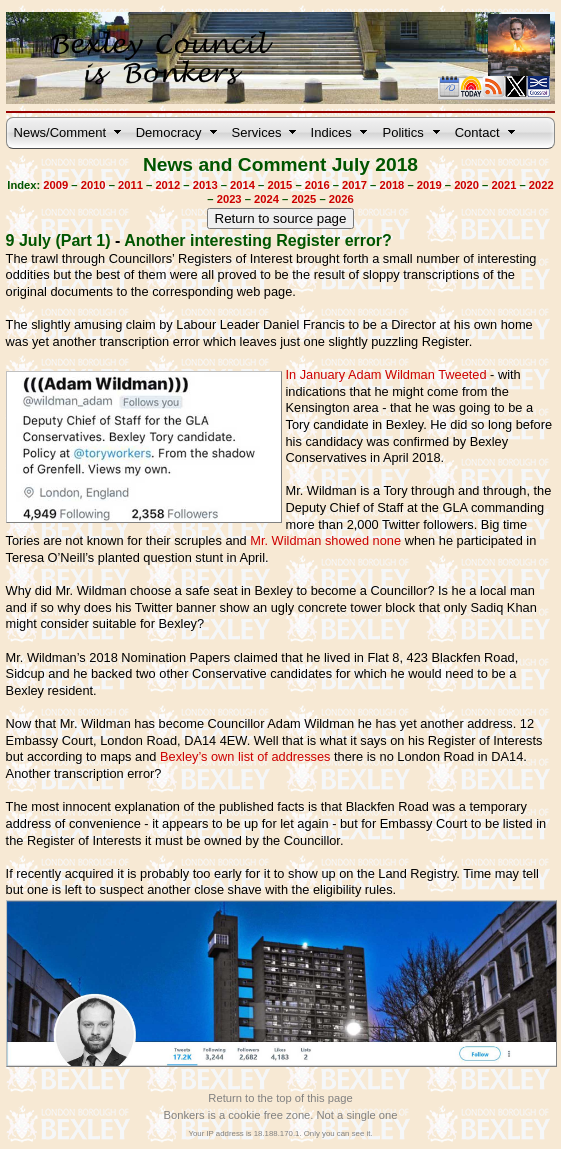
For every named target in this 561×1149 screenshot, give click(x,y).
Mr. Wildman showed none (325, 540)
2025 (303, 199)
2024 (266, 199)
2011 (130, 185)
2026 (341, 199)
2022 (541, 185)
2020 (466, 185)
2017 (354, 185)
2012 (167, 185)
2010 (93, 185)
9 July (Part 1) (58, 240)
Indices (331, 132)
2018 (391, 185)
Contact (477, 132)
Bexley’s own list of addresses (245, 756)
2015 (279, 185)
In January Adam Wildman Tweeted (385, 374)
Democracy (169, 132)
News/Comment (60, 132)
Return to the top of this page (280, 1098)
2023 (229, 199)
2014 (242, 185)
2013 (205, 185)
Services (257, 132)
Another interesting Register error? (258, 240)
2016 (317, 185)
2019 (429, 185)
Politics (403, 132)
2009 (55, 185)
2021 (503, 185)
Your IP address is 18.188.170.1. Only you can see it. (280, 1133)
